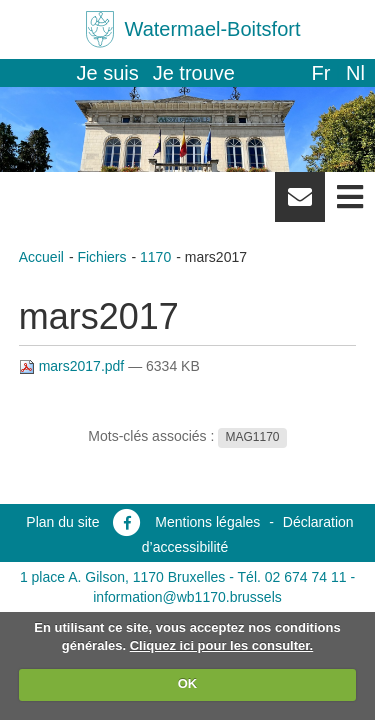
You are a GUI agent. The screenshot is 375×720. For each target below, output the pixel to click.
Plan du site (62, 522)
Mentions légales (207, 522)
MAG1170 (252, 437)
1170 (155, 257)
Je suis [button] (108, 73)
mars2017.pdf (73, 366)
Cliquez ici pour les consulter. (222, 645)
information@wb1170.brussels (187, 597)
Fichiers (101, 257)
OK (188, 683)
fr (320, 73)
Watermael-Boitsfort (213, 29)
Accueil (41, 257)
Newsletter (300, 204)
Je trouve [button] (194, 73)
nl (355, 73)
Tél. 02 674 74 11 (292, 577)
